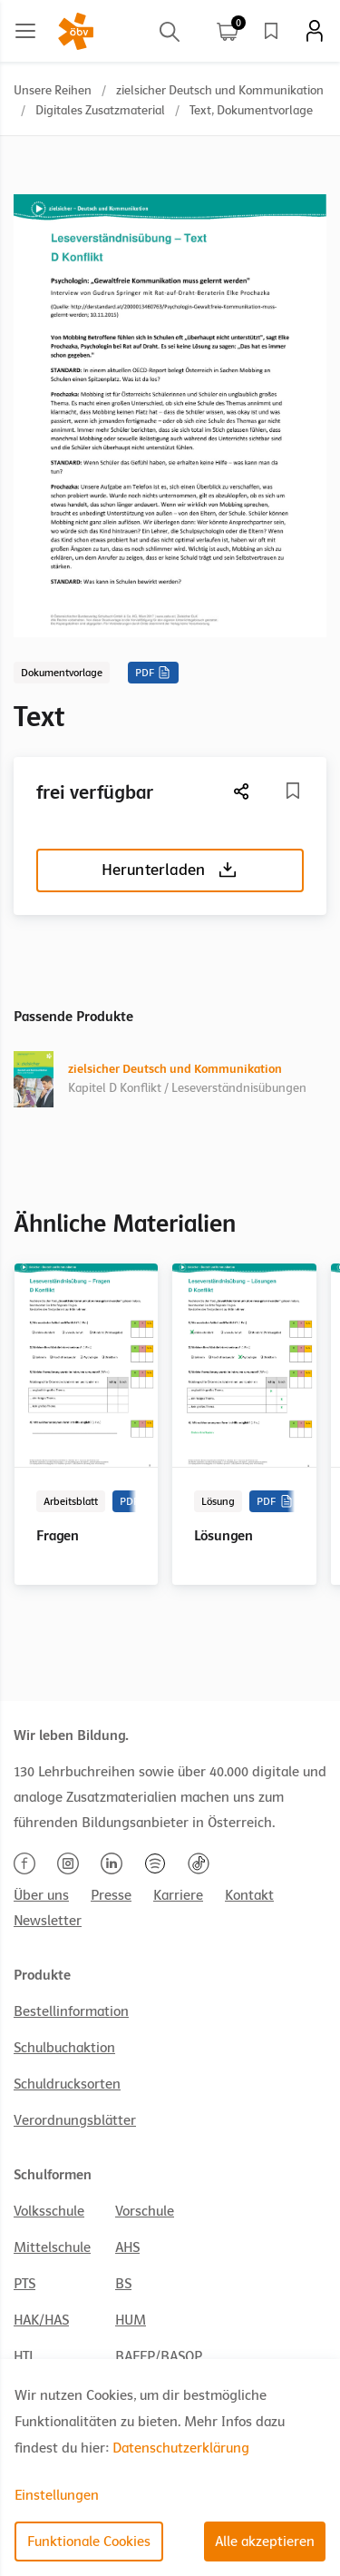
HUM (130, 2320)
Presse (111, 1895)
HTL (24, 2356)
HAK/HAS (41, 2320)
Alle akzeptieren (265, 2541)
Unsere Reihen (53, 90)
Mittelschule (52, 2247)
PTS (24, 2284)
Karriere (178, 1895)
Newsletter (48, 1920)
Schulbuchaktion (64, 2048)
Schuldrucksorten (67, 2084)
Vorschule (144, 2211)
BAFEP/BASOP (158, 2356)
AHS (127, 2247)
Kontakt (249, 1895)
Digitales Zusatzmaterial (100, 110)
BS (123, 2284)
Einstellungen (57, 2495)
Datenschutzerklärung (180, 2448)
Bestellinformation (71, 2011)
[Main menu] (25, 31)
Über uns (41, 1895)
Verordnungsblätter (75, 2120)
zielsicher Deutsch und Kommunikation (220, 90)
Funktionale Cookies (89, 2541)
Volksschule (49, 2211)
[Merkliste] (293, 790)
